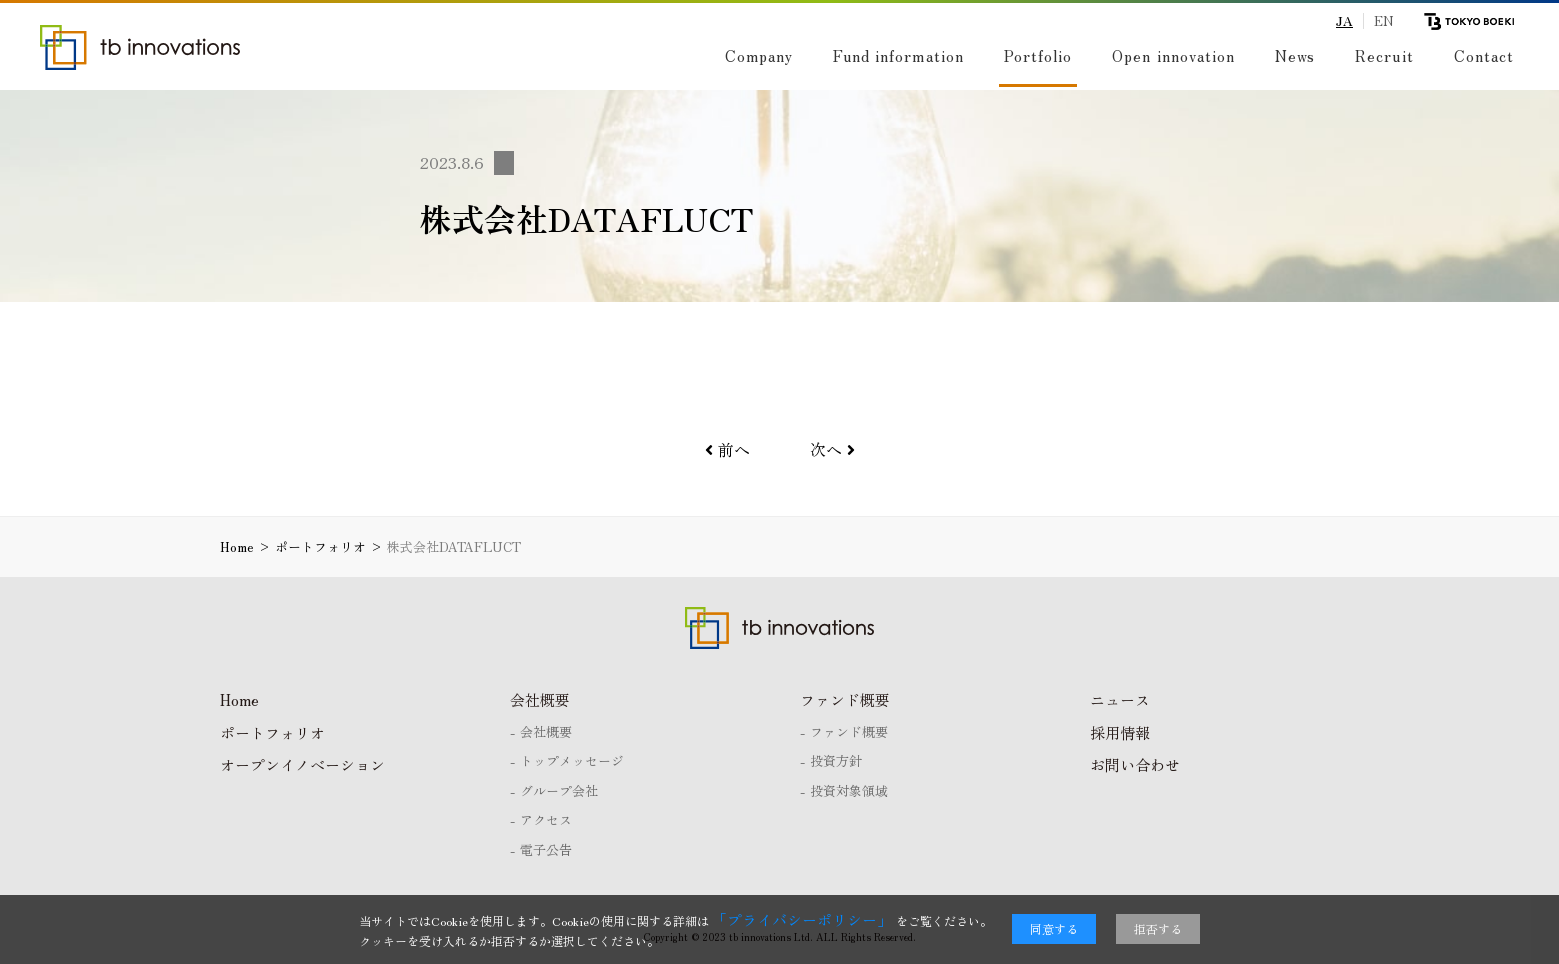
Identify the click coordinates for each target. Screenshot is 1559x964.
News (1295, 55)
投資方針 (836, 760)
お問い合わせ (1135, 764)
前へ (727, 449)
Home (239, 699)
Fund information (890, 55)
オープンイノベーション (302, 764)
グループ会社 (559, 790)
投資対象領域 (849, 790)
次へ (832, 449)
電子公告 (546, 849)
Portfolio (1034, 55)
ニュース (1120, 699)
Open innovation (1173, 55)
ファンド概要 (845, 699)
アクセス (546, 819)
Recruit (1384, 55)
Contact (1484, 55)
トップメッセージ (572, 760)
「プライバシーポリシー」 (802, 919)
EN (1384, 21)
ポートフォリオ (272, 732)
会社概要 (540, 699)
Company (751, 55)
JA (1344, 21)
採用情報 (1120, 732)
